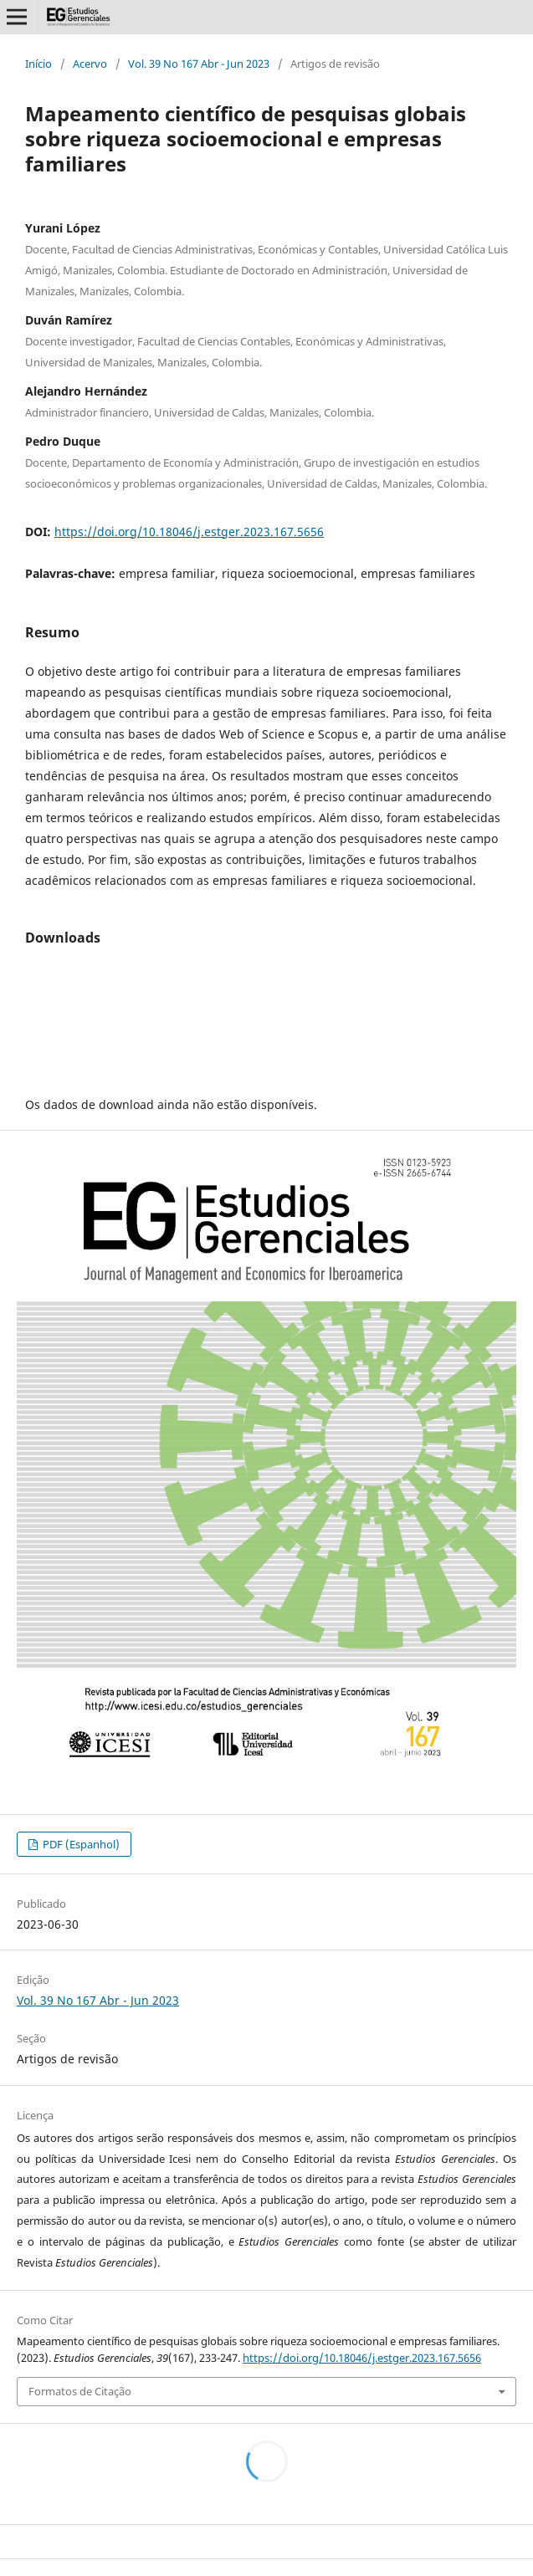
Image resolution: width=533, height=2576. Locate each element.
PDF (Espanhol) (80, 1844)
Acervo (90, 63)
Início (38, 63)
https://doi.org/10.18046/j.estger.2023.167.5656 (189, 531)
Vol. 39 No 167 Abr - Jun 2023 (198, 63)
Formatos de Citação (79, 2391)
